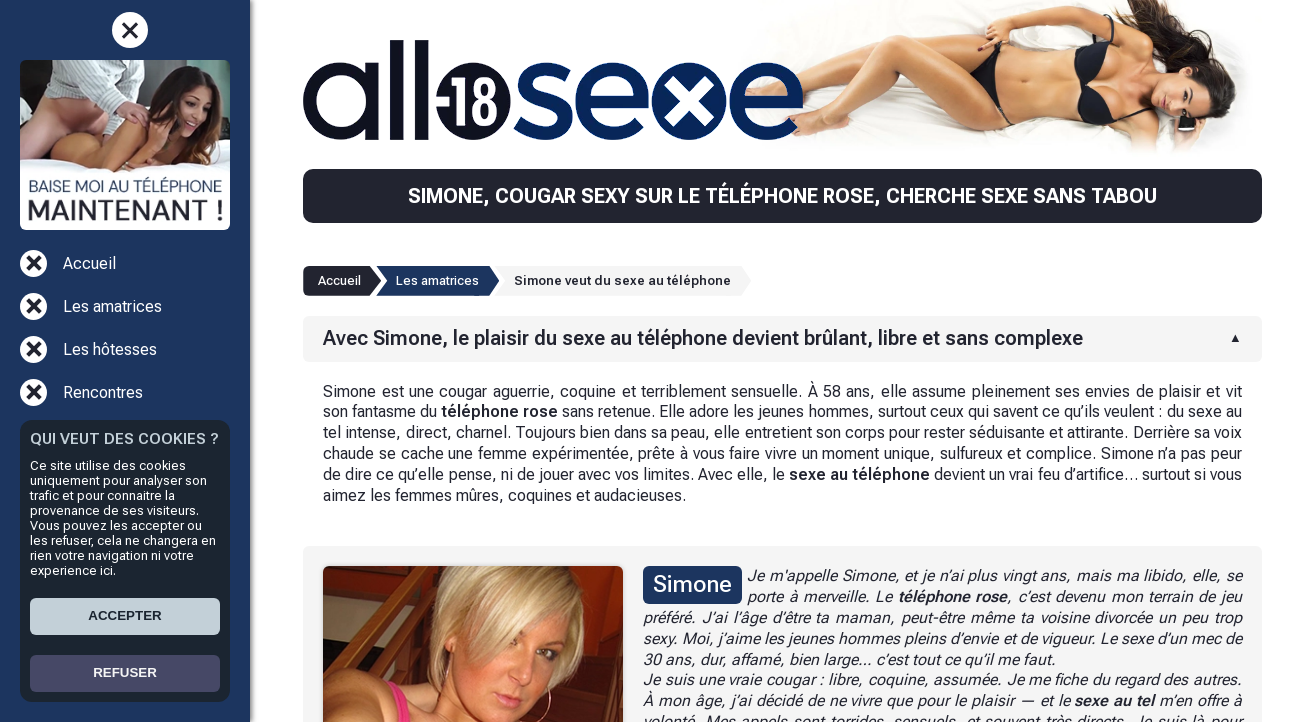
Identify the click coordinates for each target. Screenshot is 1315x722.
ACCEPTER (124, 615)
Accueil (89, 263)
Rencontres (103, 392)
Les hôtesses (110, 349)
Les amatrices (112, 306)
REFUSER (125, 672)
